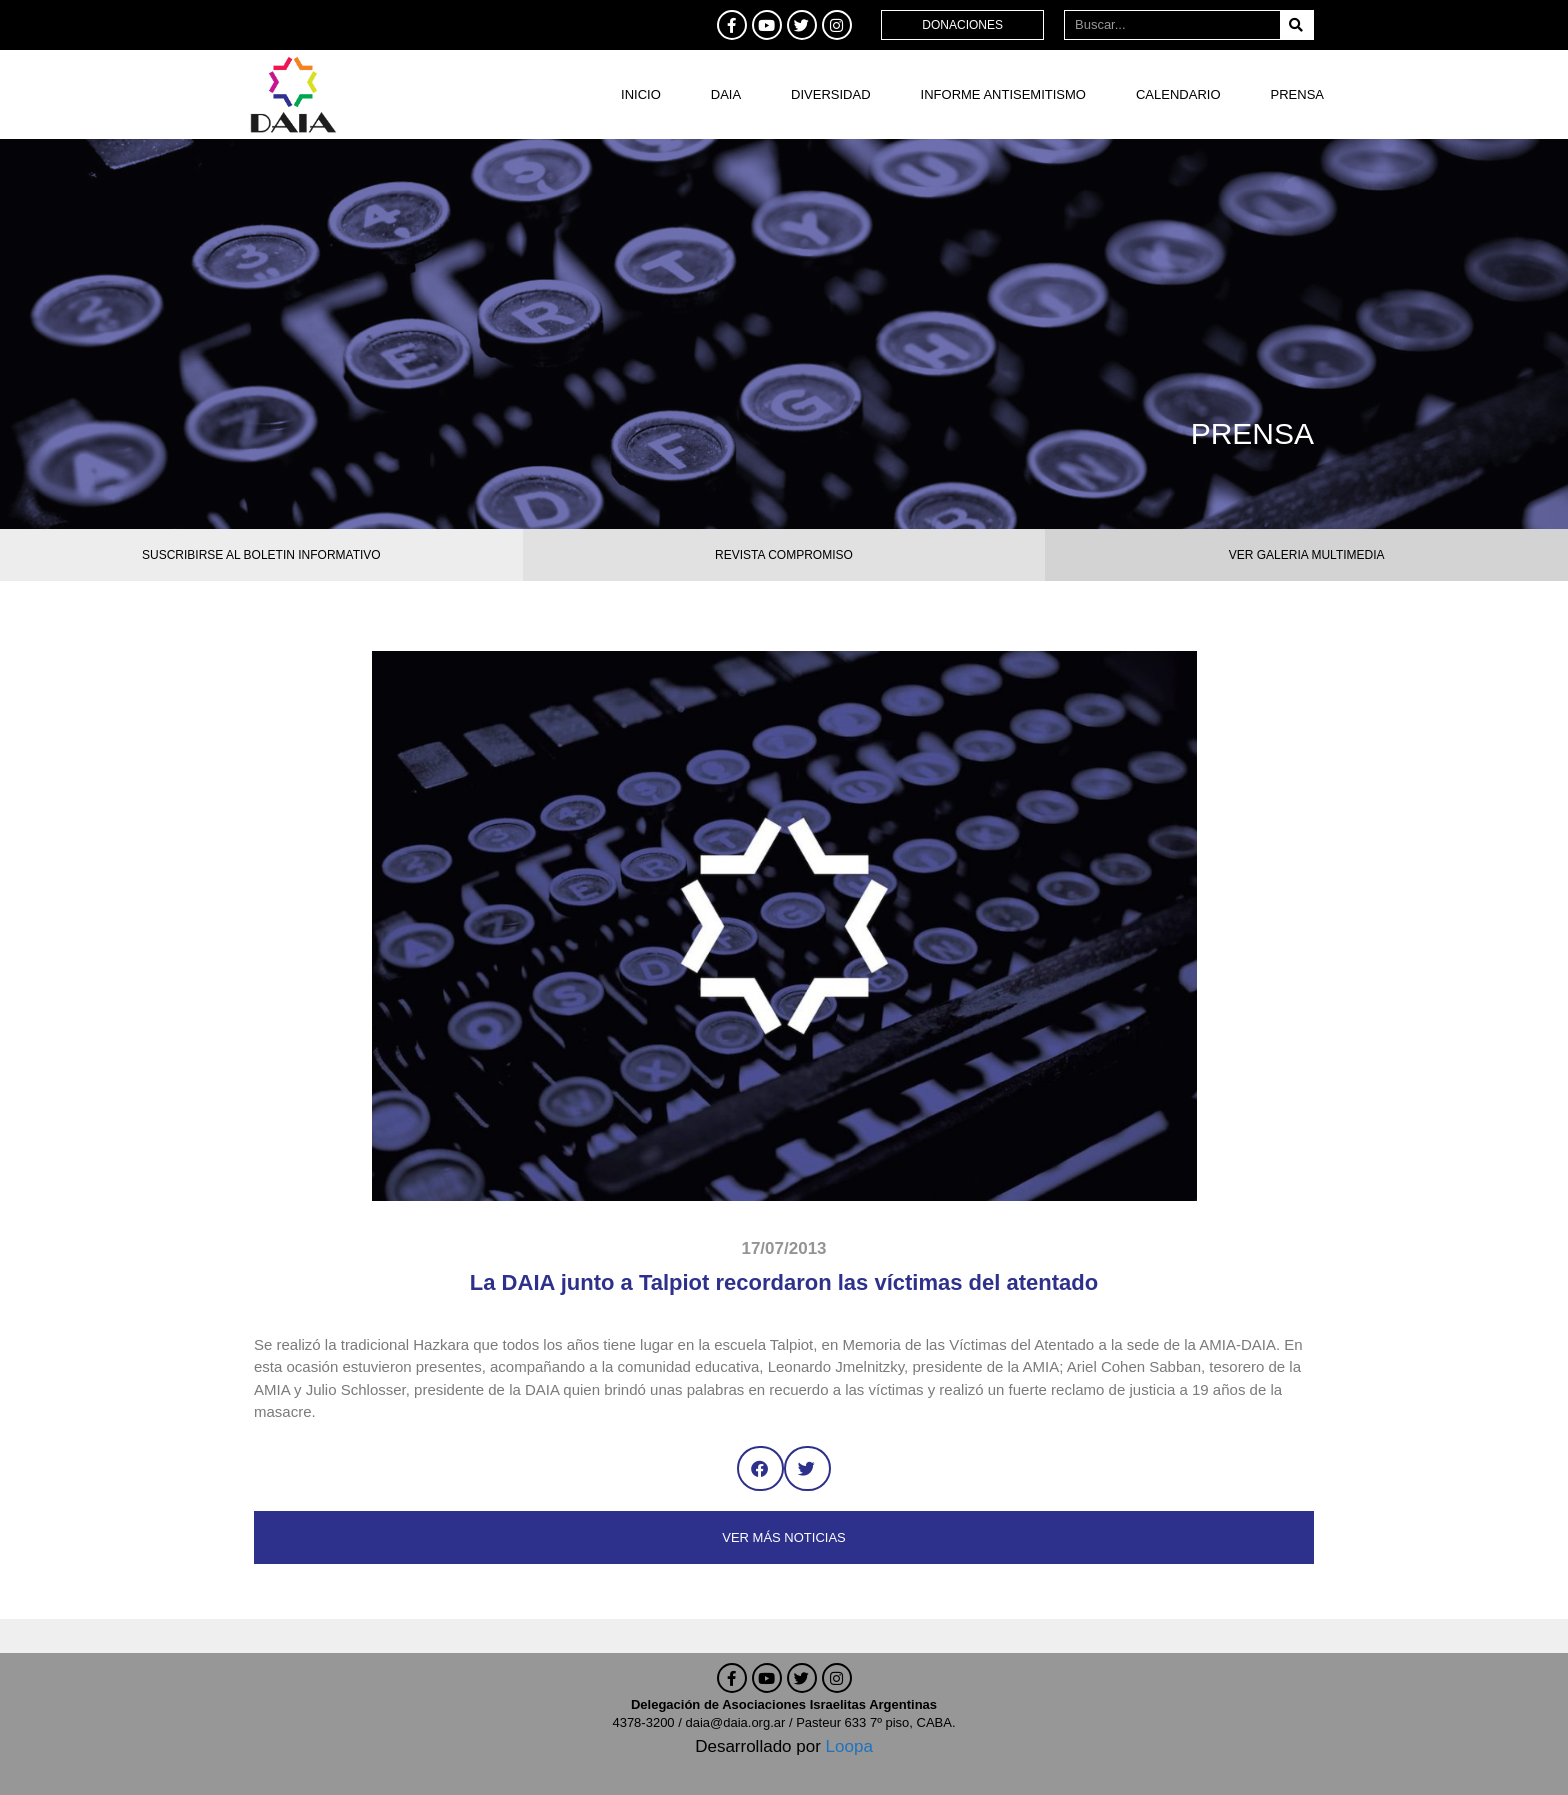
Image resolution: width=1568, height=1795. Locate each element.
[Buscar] (1296, 25)
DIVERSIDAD (830, 94)
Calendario (1178, 94)
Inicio (641, 94)
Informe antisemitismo (1003, 94)
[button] (760, 1468)
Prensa (1297, 94)
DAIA (726, 94)
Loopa (849, 1746)
